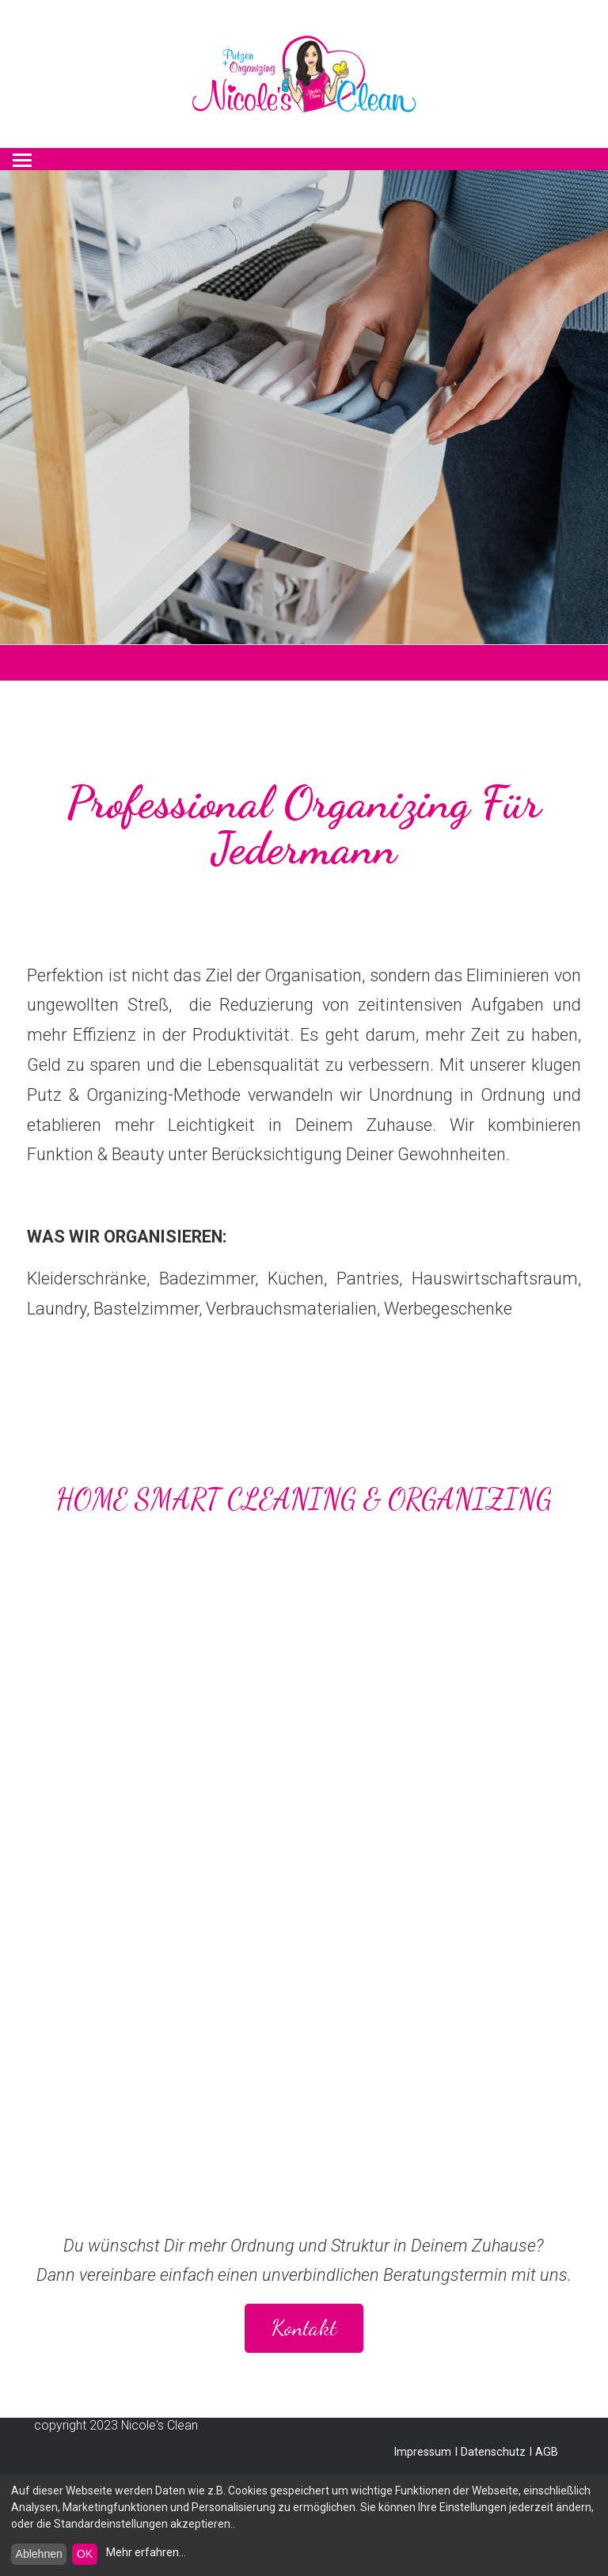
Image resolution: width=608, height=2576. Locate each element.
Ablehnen (39, 2554)
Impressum (422, 2452)
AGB (546, 2452)
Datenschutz (493, 2452)
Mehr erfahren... (146, 2552)
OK (85, 2554)
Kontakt (304, 2327)
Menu (23, 154)
